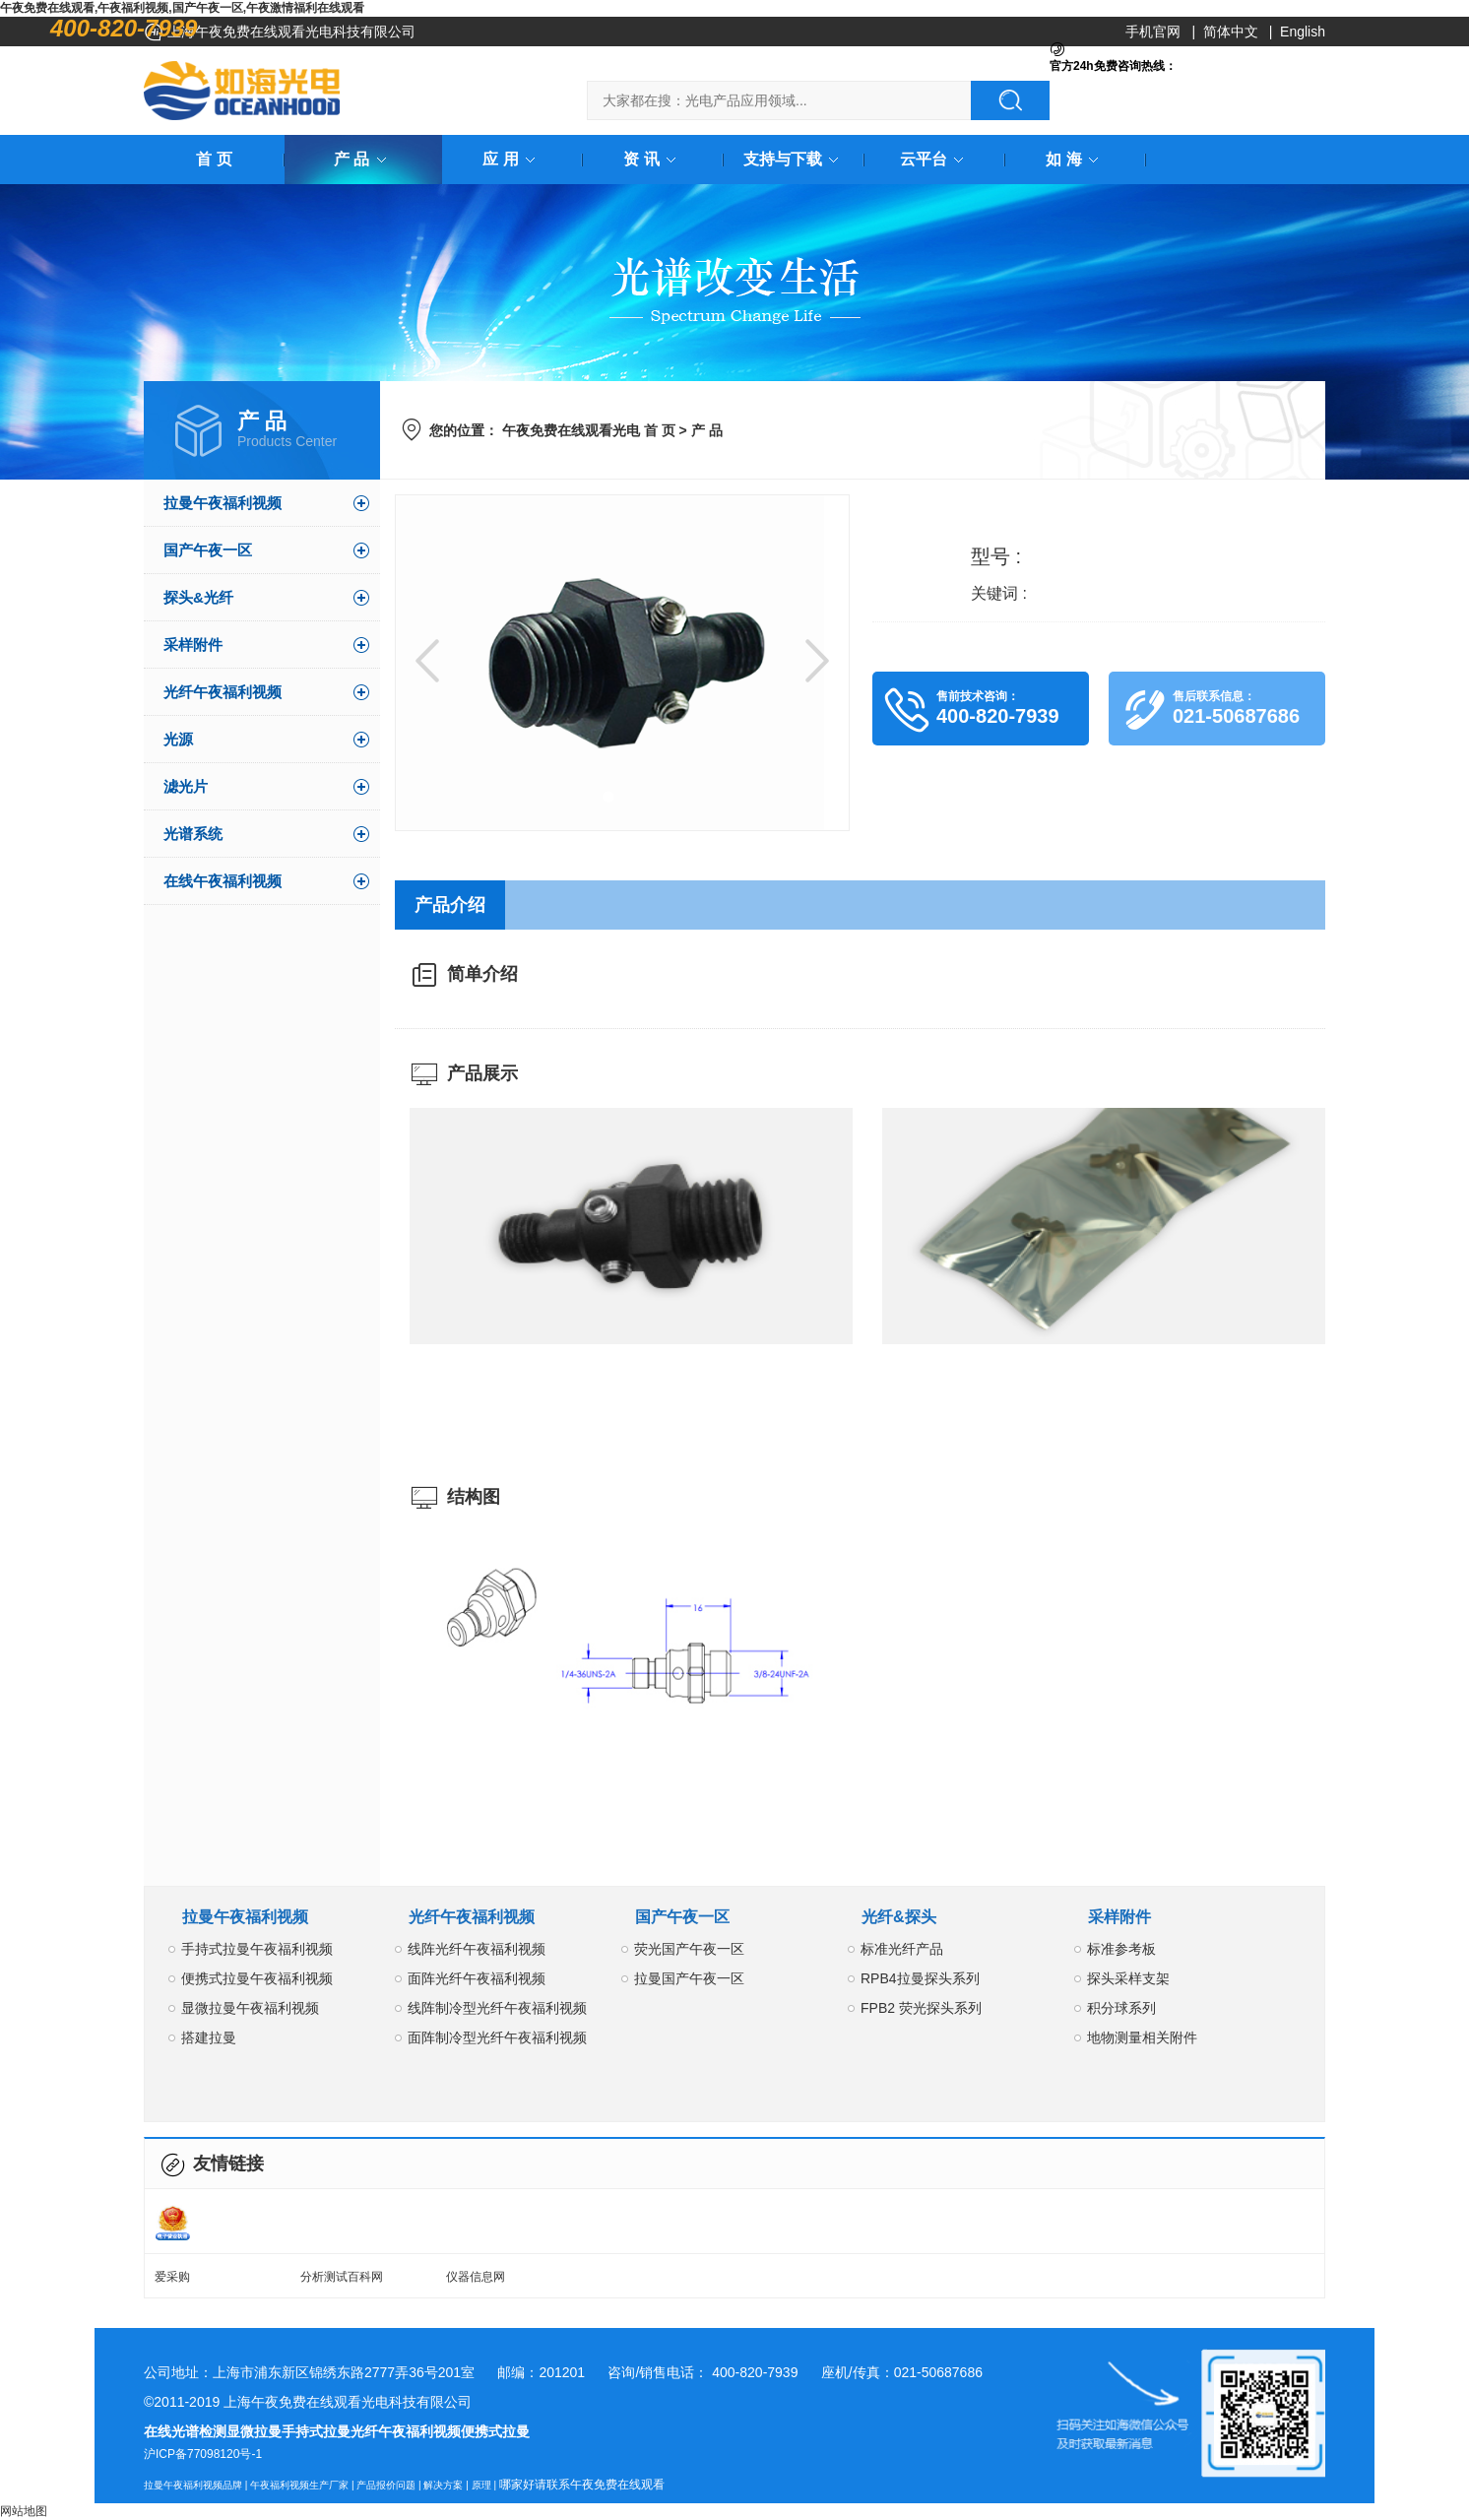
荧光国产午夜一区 (689, 1949)
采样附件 (193, 644)
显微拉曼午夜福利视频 (250, 2008)
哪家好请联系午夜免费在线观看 (582, 2484)
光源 (178, 739)
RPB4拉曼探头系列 (920, 1978)
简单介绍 (482, 974)
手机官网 (1153, 31)
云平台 (935, 159)
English (1302, 31)
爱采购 (172, 2277)
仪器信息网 (475, 2277)
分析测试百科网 (341, 2277)
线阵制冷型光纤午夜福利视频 (497, 2008)
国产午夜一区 (207, 550)
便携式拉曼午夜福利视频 (257, 1978)
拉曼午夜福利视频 (222, 502)
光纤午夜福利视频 (222, 691)
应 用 (512, 159)
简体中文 (1230, 31)
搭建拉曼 (208, 2037)
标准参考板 (1121, 1949)
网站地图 (23, 2511)
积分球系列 (1121, 2008)
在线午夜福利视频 (222, 880)
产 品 (363, 159)
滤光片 (185, 786)
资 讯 (652, 159)
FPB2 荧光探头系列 (921, 2008)
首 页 (213, 159)
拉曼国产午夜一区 (689, 1978)
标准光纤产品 (902, 1949)
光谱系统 (193, 833)
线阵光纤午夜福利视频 (476, 1949)
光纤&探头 (899, 1916)
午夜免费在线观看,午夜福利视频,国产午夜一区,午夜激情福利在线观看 (182, 8)
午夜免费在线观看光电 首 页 (588, 430)
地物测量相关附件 (1142, 2037)
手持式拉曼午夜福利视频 (257, 1949)
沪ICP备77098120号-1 (203, 2454)
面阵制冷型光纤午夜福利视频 (497, 2037)
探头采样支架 (1128, 1978)
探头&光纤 (198, 597)
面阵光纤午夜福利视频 (476, 1978)
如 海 (1075, 159)
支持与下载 (794, 159)
